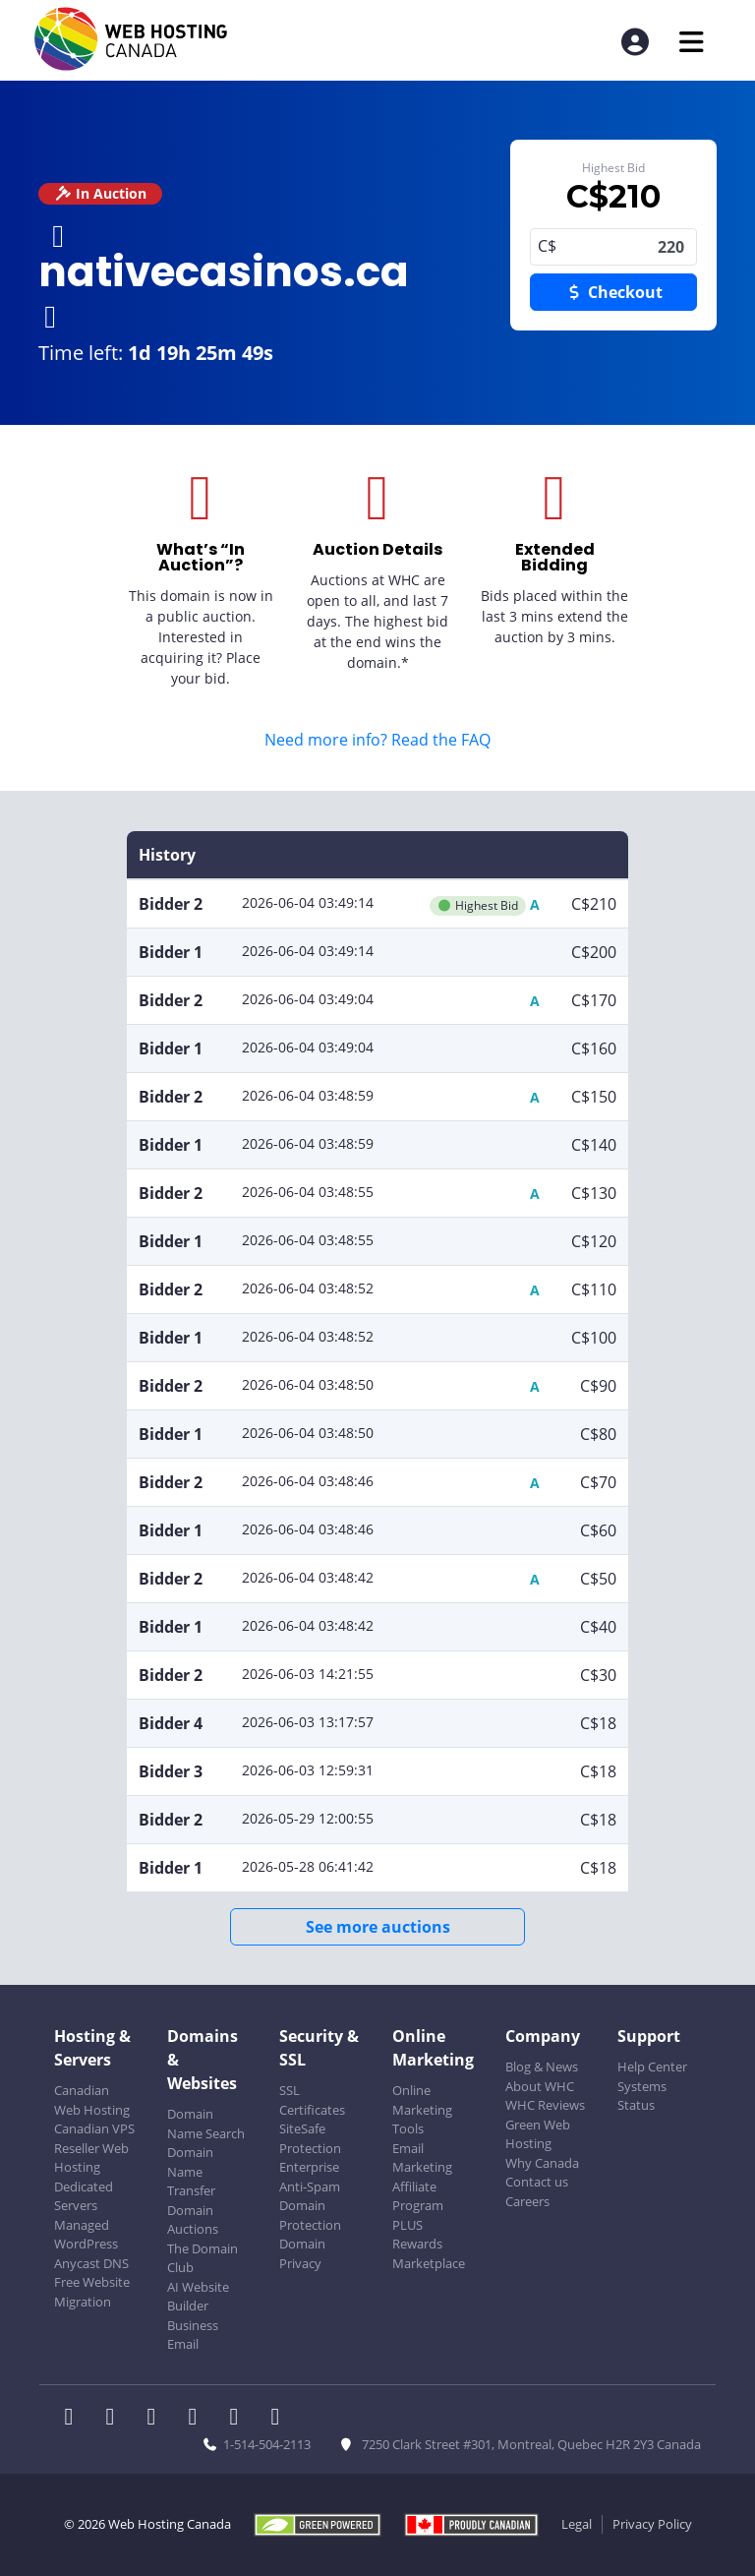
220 (613, 247)
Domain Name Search (206, 2123)
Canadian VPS (94, 2128)
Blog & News (541, 2066)
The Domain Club (202, 2258)
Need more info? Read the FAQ (377, 739)
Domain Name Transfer (191, 2171)
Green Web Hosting (537, 2134)
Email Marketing (422, 2158)
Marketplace (428, 2263)
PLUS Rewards (417, 2234)
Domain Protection (310, 2215)
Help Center (652, 2066)
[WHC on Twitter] (116, 2418)
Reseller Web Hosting (91, 2158)
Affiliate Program (417, 2196)
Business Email (192, 2335)
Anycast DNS (91, 2263)
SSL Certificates (312, 2100)
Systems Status (642, 2096)
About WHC (539, 2086)
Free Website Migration (92, 2291)
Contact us (536, 2181)
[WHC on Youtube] (240, 2418)
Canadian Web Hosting (92, 2100)
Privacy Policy (652, 2524)
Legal (576, 2524)
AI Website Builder (198, 2296)
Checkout (613, 292)
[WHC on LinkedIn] (157, 2418)
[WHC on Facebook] (74, 2418)
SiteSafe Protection (310, 2138)
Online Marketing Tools (422, 2109)
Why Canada (542, 2163)
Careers (527, 2201)
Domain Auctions (192, 2220)
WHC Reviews (545, 2105)
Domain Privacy (302, 2253)
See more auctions (378, 1927)
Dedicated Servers (83, 2196)
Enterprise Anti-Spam (309, 2176)
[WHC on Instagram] (198, 2418)
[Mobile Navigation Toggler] (692, 42)
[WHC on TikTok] (279, 2418)
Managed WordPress (86, 2234)
